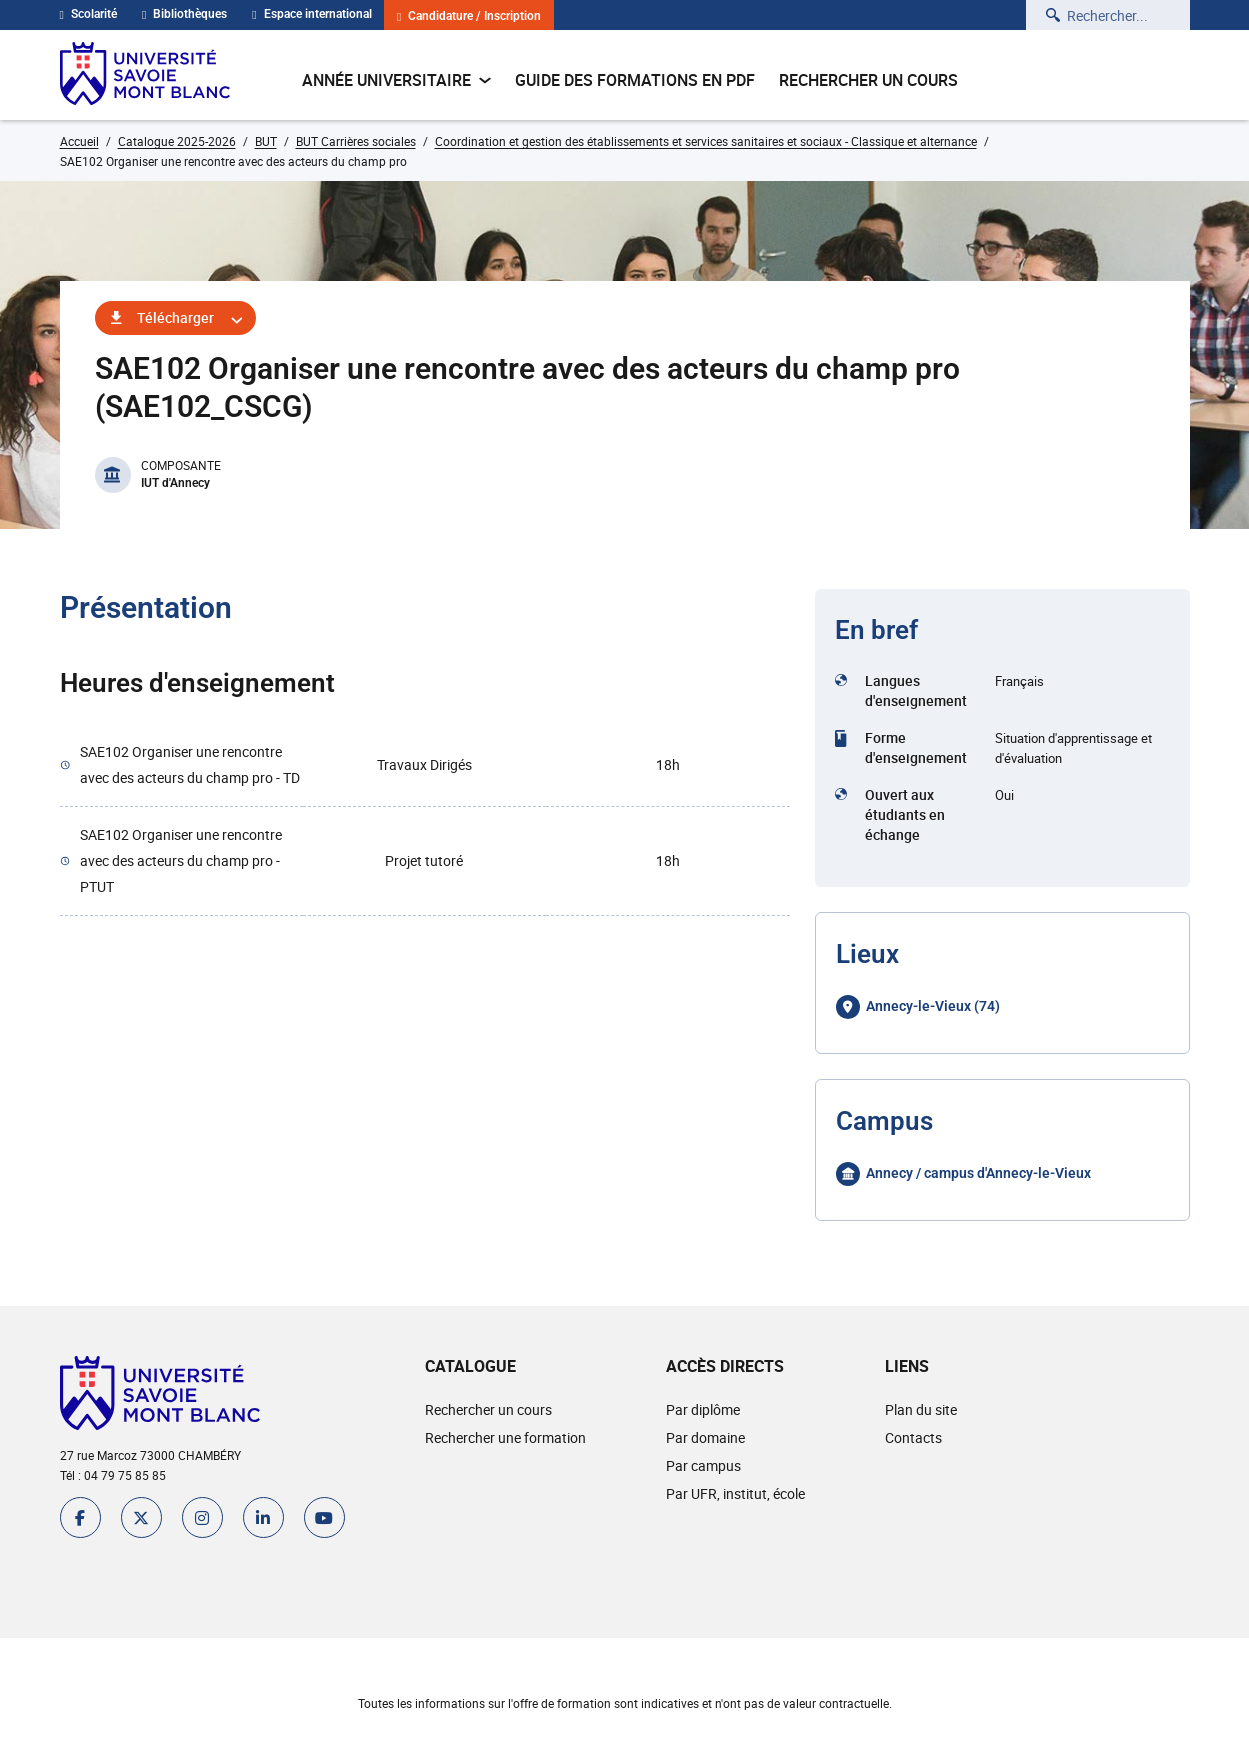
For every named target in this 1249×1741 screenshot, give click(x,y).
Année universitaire (396, 80)
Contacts (913, 1437)
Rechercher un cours (868, 80)
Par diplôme (703, 1409)
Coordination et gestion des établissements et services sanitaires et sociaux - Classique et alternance (706, 141)
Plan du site (921, 1409)
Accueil (79, 141)
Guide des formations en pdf (635, 80)
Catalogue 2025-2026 (177, 141)
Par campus (703, 1465)
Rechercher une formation (505, 1437)
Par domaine (705, 1437)
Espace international (311, 14)
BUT (266, 141)
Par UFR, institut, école (735, 1493)
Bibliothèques (184, 14)
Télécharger (175, 317)
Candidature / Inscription (469, 16)
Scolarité (88, 14)
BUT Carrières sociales (356, 141)
